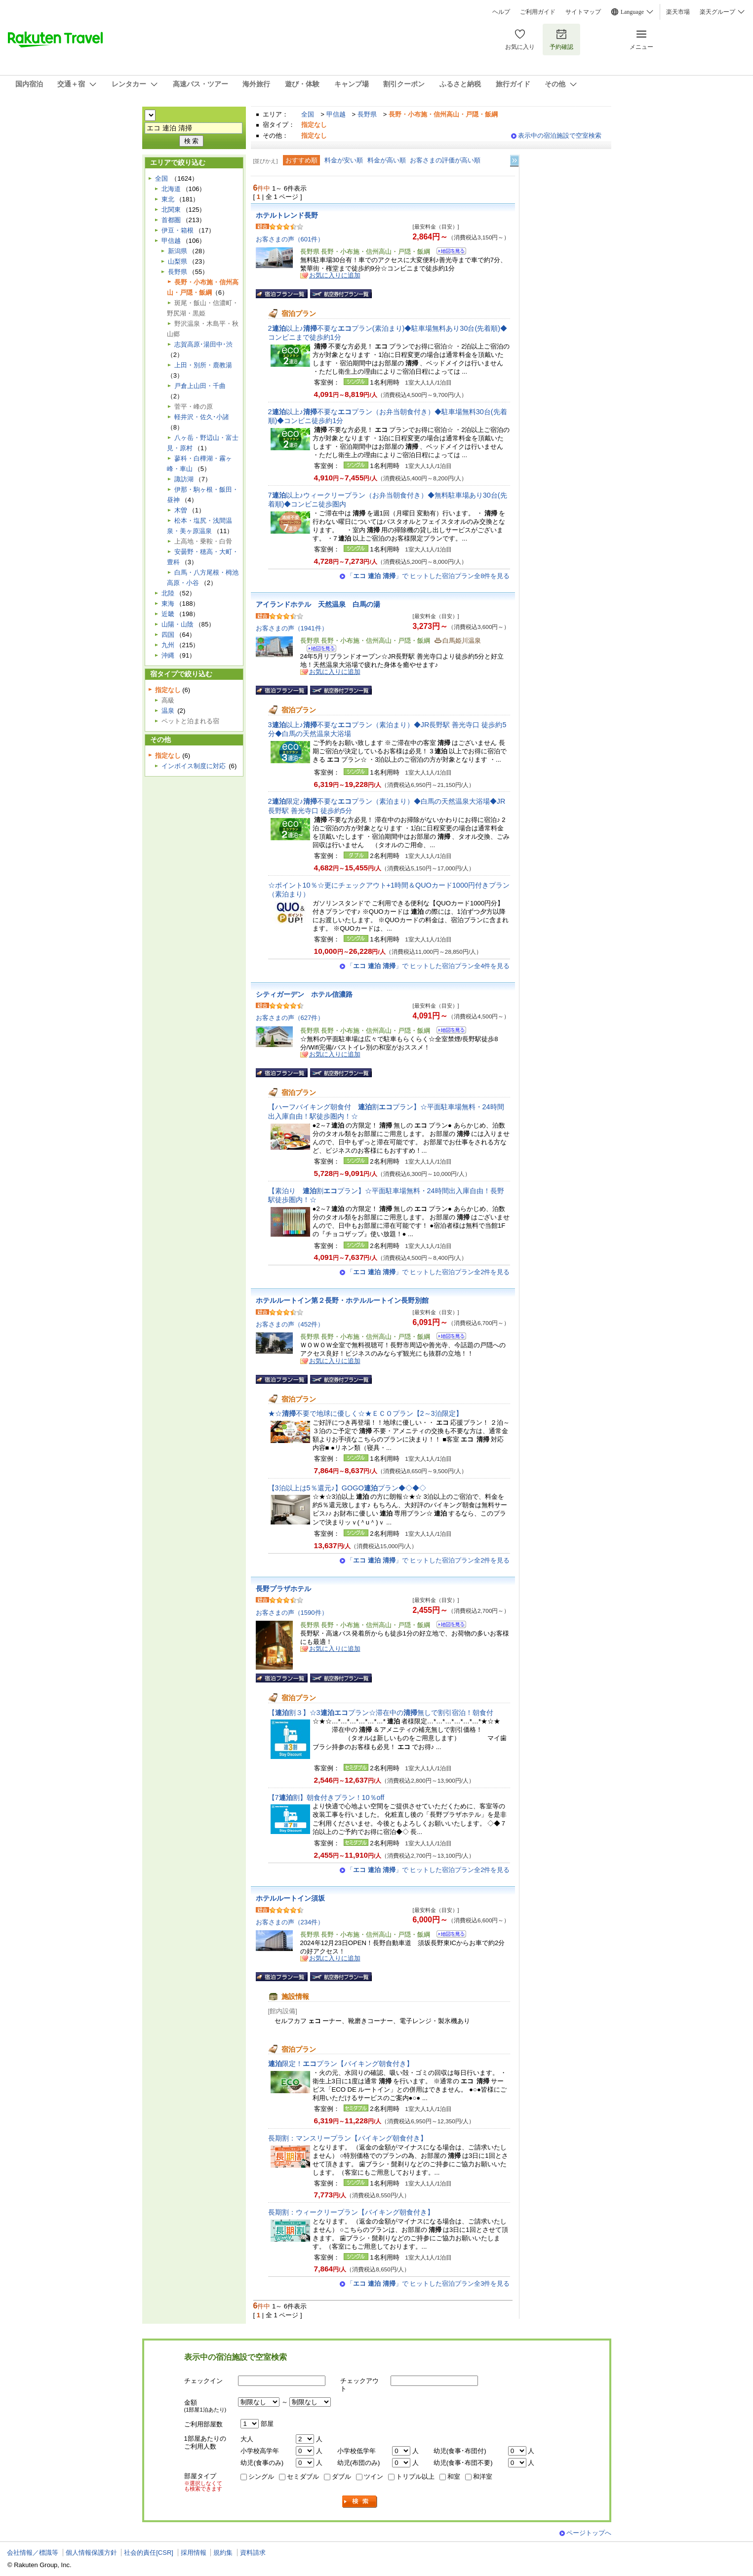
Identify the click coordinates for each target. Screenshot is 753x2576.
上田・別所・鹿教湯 (203, 365)
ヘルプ (501, 11)
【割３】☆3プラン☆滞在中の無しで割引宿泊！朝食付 (380, 1713)
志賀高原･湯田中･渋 (203, 344)
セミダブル (303, 2476)
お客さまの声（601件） (290, 239)
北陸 (167, 593)
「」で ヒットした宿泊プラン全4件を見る (428, 966)
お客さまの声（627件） (290, 1017)
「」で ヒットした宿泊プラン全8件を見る (428, 576)
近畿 (167, 614)
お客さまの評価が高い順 (445, 160)
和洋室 (482, 2476)
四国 (167, 634)
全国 (307, 114)
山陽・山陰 (177, 624)
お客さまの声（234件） (290, 1922)
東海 (167, 603)
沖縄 (167, 655)
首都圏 (171, 220)
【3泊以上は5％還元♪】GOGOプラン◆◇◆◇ (347, 1488)
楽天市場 (678, 11)
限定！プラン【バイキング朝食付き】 (340, 2064)
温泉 (167, 710)
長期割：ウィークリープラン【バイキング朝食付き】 (351, 2212)
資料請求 (253, 2552)
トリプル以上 (415, 2476)
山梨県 (177, 261)
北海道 (171, 189)
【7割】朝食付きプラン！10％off (326, 1797)
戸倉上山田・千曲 (200, 386)
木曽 (180, 510)
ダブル (341, 2476)
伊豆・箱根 (177, 230)
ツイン (373, 2476)
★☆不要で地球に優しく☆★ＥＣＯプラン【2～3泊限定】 (365, 1413)
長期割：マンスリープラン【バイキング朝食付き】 (347, 2138)
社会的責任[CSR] (148, 2552)
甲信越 (336, 114)
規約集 (223, 2552)
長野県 (367, 114)
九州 (167, 645)
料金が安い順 (343, 160)
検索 (360, 2502)
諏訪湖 (184, 479)
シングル (261, 2476)
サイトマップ (583, 11)
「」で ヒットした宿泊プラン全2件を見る (428, 1272)
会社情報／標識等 (32, 2552)
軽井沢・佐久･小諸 (201, 417)
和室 (453, 2476)
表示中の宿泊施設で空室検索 (559, 135)
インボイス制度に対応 (193, 766)
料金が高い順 (386, 160)
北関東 (171, 209)
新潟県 (177, 251)
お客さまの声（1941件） (292, 628)
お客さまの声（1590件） (292, 1612)
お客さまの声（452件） (290, 1324)
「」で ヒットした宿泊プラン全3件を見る (428, 2283)
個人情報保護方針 (91, 2552)
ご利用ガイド (537, 11)
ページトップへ (588, 2533)
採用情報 (193, 2552)
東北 (167, 199)
